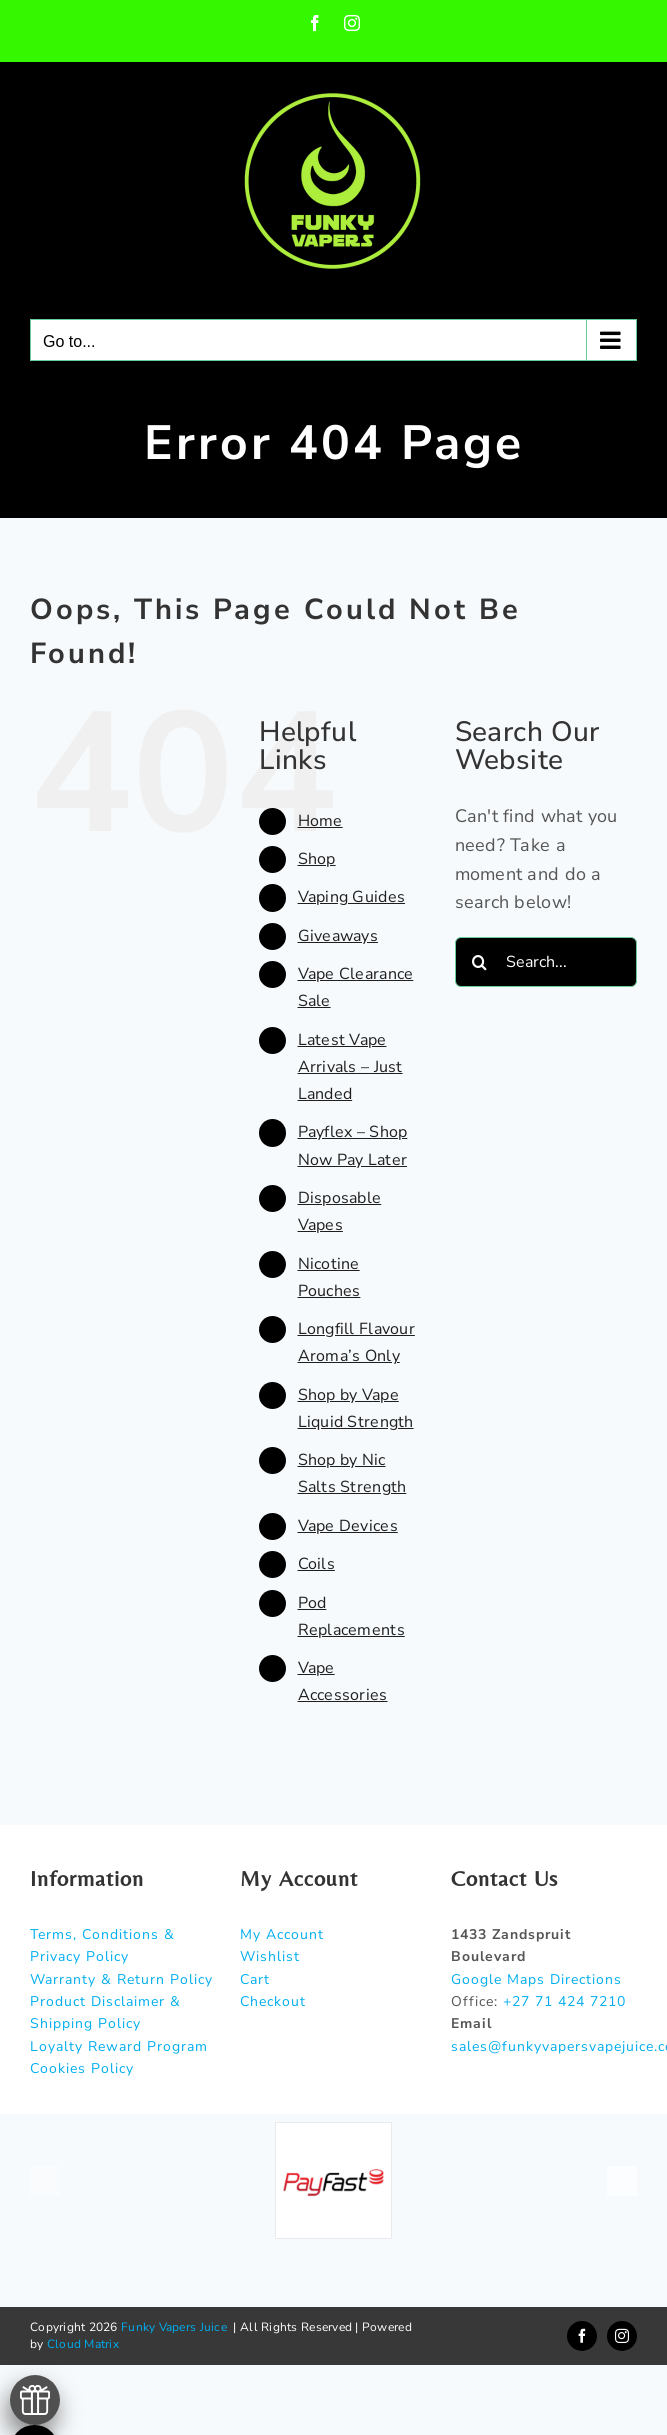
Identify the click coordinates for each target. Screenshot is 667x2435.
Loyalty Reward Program (119, 2046)
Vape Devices (348, 1526)
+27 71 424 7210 (564, 2001)
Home (320, 821)
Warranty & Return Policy (121, 1979)
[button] (45, 2181)
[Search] (480, 962)
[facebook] (582, 2336)
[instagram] (622, 2336)
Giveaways (338, 936)
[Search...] (546, 962)
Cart (255, 1979)
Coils (316, 1564)
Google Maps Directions (536, 1979)
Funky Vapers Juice (174, 2327)
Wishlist (270, 1956)
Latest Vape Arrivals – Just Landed (350, 1067)
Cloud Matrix (83, 2344)
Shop (317, 859)
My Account (282, 1934)
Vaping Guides (352, 897)
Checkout (273, 2001)
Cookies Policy (82, 2068)
